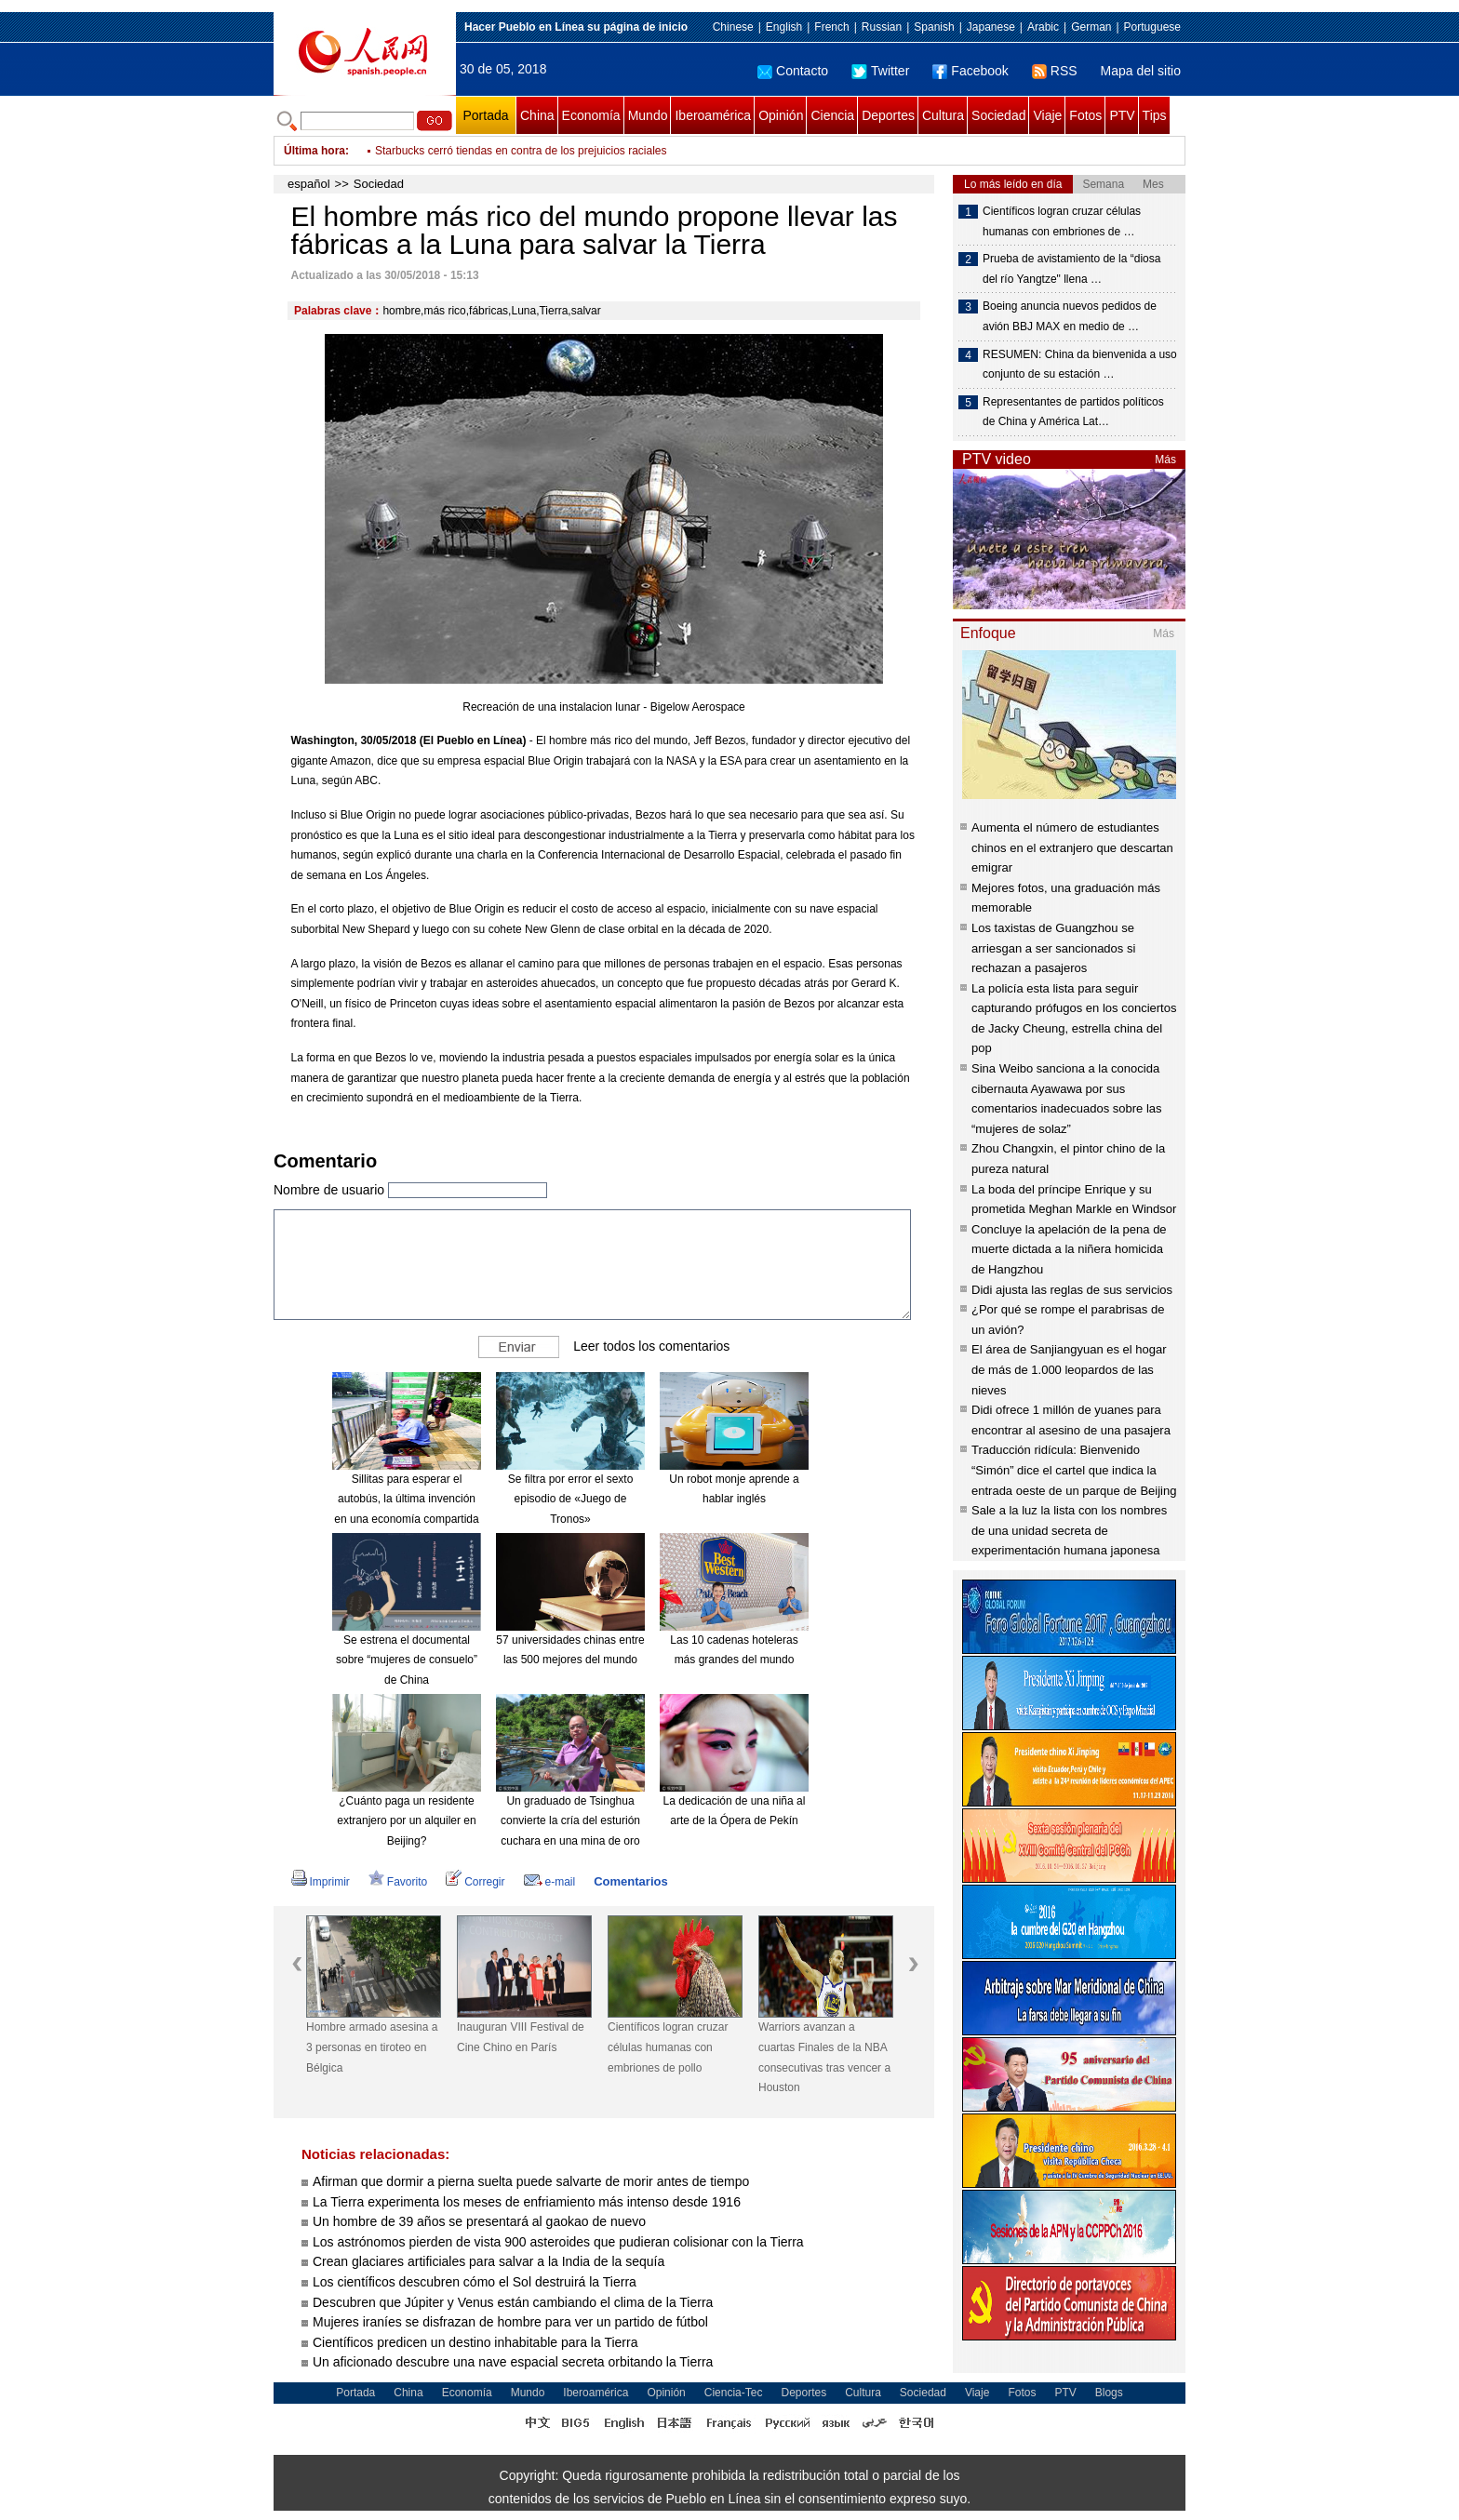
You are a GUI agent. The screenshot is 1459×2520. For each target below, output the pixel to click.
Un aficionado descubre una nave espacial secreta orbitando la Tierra (513, 2361)
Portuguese (1152, 26)
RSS (1055, 70)
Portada (485, 115)
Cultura (943, 115)
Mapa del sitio (1141, 70)
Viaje (1047, 115)
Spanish (934, 26)
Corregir (475, 1881)
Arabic (1043, 26)
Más (1165, 459)
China (537, 115)
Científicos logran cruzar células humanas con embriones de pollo (668, 2046)
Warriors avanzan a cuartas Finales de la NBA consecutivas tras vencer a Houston (824, 2057)
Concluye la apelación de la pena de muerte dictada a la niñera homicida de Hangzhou (1069, 1249)
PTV (1121, 115)
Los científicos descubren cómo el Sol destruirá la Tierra (474, 2281)
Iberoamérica (713, 115)
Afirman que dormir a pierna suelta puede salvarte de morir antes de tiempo (531, 2181)
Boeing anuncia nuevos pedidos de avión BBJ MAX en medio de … (1070, 316)
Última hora (314, 150)
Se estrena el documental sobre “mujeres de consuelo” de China (406, 1660)
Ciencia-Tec (733, 2392)
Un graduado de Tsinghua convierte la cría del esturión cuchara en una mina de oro (570, 1820)
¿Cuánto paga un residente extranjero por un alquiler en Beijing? (406, 1820)
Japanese (991, 26)
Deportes (888, 115)
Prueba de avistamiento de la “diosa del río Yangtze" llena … (1071, 269)
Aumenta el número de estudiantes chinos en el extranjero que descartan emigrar (1072, 847)
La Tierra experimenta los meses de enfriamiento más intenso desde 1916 (527, 2201)
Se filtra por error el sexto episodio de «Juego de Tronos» (571, 1499)
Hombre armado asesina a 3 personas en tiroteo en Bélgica (371, 2046)
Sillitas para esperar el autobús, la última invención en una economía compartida (406, 1499)
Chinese (733, 26)
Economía (591, 115)
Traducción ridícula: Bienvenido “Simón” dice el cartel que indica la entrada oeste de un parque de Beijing (1073, 1470)
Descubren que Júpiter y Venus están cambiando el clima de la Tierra (513, 2302)
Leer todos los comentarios (651, 1346)
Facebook (970, 70)
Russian (882, 26)
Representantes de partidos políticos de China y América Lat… (1073, 412)
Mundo (648, 115)
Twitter (880, 70)
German (1091, 26)
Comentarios (630, 1881)
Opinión (780, 115)
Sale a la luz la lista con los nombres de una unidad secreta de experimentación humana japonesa (1069, 1530)
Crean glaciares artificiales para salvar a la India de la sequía (488, 2261)
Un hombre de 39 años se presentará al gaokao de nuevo (479, 2221)
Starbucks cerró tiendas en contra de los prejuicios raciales (521, 150)
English (784, 26)
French (831, 26)
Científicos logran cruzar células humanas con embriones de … (1062, 221)
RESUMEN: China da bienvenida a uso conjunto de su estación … (1080, 364)
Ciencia (832, 115)
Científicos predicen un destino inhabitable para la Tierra (475, 2342)
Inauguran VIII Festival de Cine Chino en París (520, 2037)
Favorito (397, 1881)
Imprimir (320, 1881)
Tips (1155, 115)
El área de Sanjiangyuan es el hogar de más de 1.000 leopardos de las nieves (1069, 1369)
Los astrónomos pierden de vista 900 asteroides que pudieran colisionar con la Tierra (558, 2241)
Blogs (1109, 2392)
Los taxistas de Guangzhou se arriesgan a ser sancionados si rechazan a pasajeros (1053, 948)
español (309, 184)
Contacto (792, 70)
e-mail (550, 1881)
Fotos (1085, 115)
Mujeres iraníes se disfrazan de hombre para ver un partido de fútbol (510, 2321)
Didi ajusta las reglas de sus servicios (1071, 1290)
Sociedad (998, 115)
